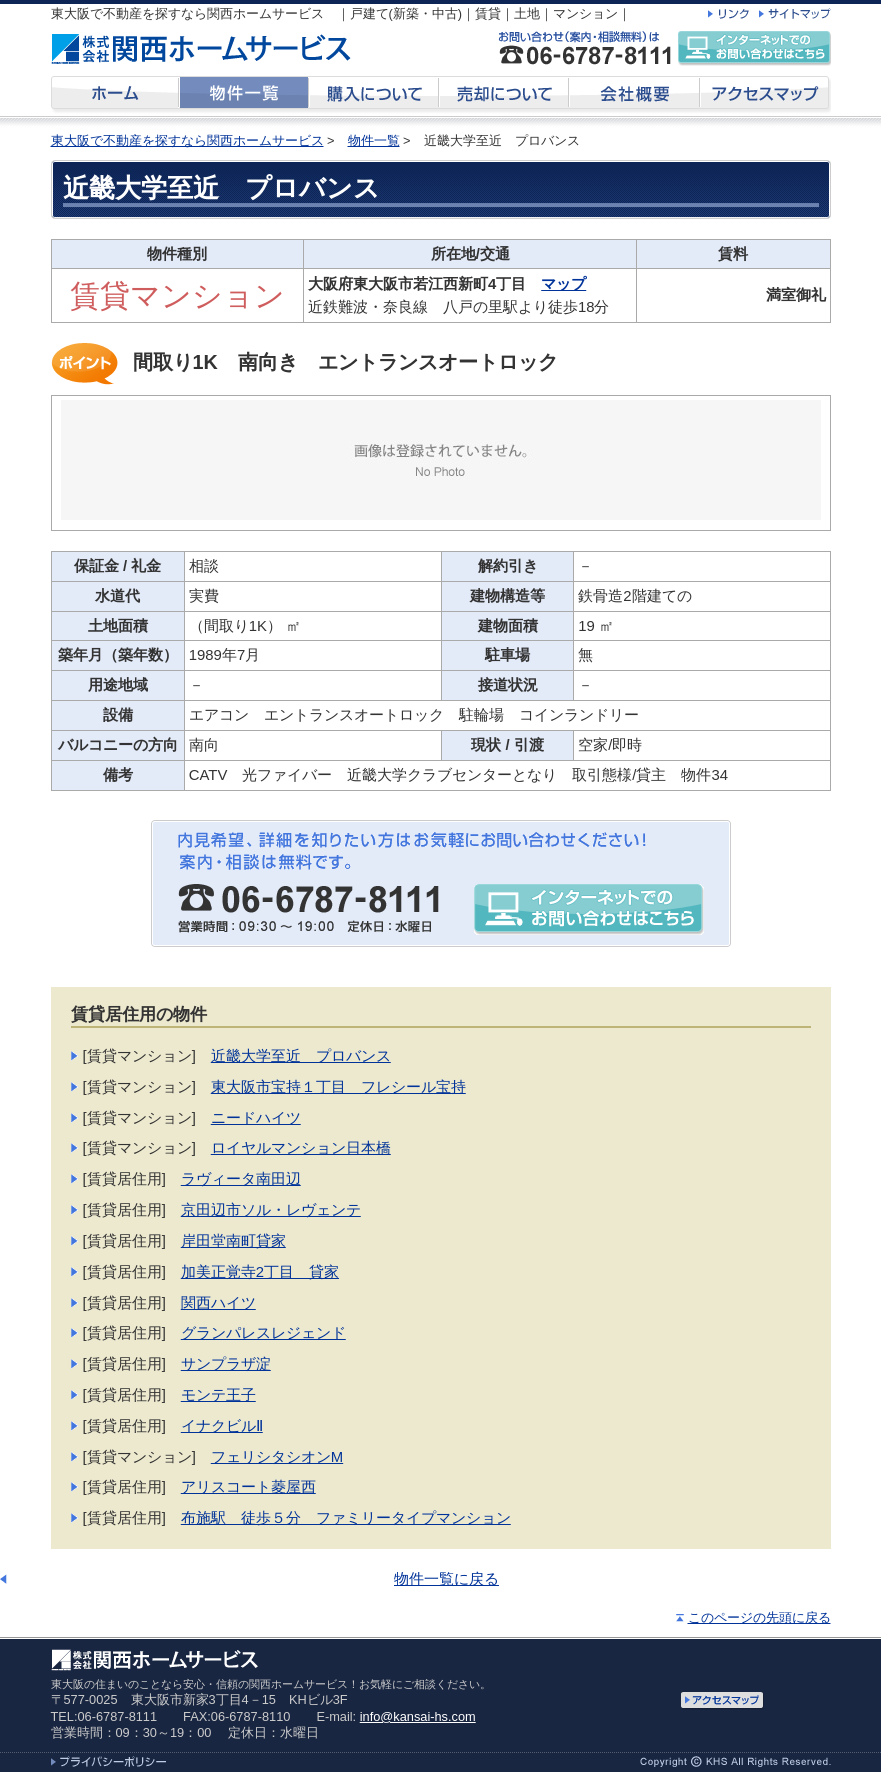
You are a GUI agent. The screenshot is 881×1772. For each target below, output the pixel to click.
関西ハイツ (218, 1303)
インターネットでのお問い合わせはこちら (754, 48)
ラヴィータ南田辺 (241, 1179)
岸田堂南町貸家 (233, 1241)
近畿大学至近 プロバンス (301, 1056)
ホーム (115, 96)
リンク (728, 13)
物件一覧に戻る (446, 1579)
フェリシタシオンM (277, 1457)
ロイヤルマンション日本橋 (301, 1148)
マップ (563, 284)
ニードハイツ (256, 1118)
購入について (374, 96)
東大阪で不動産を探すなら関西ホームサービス (187, 140)
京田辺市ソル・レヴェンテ (271, 1210)
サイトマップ (795, 13)
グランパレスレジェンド (263, 1333)
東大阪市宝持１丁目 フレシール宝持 (338, 1087)
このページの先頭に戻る (759, 1617)
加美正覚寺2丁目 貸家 (260, 1272)
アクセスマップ (765, 96)
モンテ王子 (218, 1395)
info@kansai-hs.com (418, 1716)
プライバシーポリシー (108, 1761)
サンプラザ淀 (226, 1364)
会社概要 (634, 96)
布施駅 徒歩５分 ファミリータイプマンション (346, 1518)
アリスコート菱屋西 (248, 1487)
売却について (504, 96)
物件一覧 (374, 140)
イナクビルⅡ (222, 1426)
